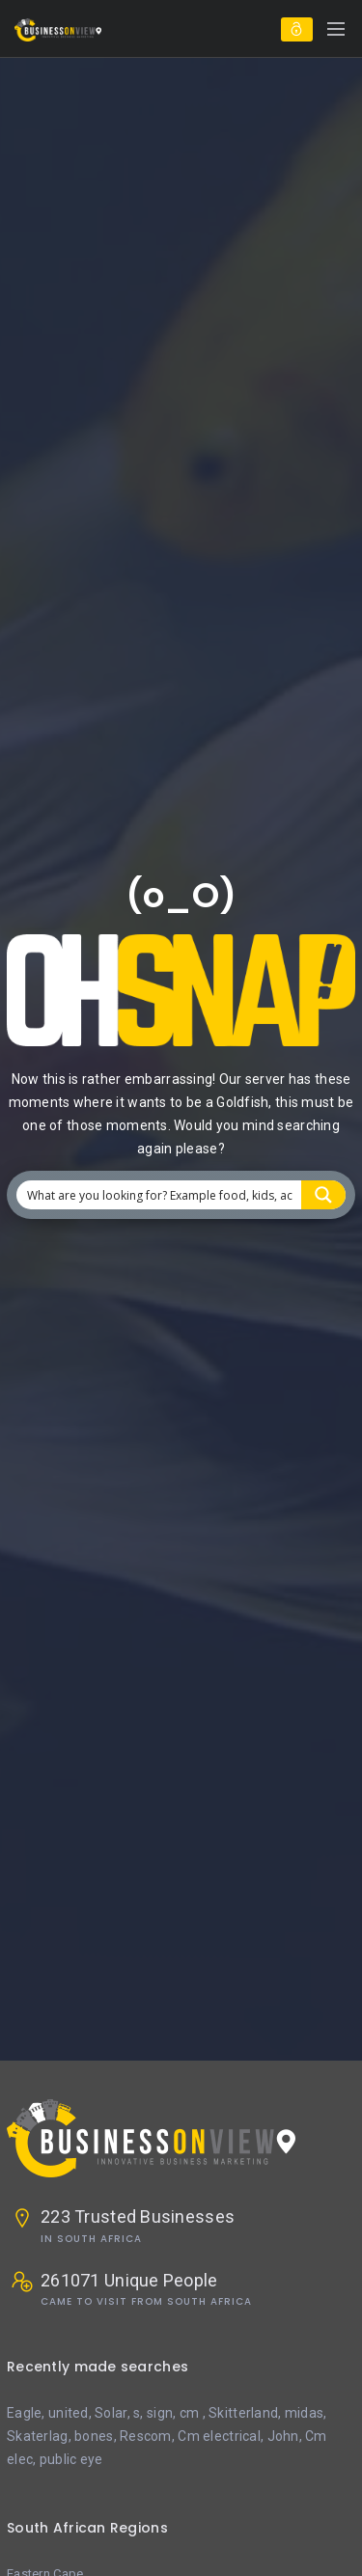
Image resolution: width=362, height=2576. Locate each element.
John (283, 2436)
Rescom (146, 2436)
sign (160, 2413)
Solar (110, 2413)
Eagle (24, 2413)
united (68, 2413)
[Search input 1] (159, 1194)
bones (93, 2436)
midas (304, 2413)
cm (191, 2413)
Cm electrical (219, 2436)
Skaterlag (38, 2436)
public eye (71, 2459)
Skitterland (243, 2413)
